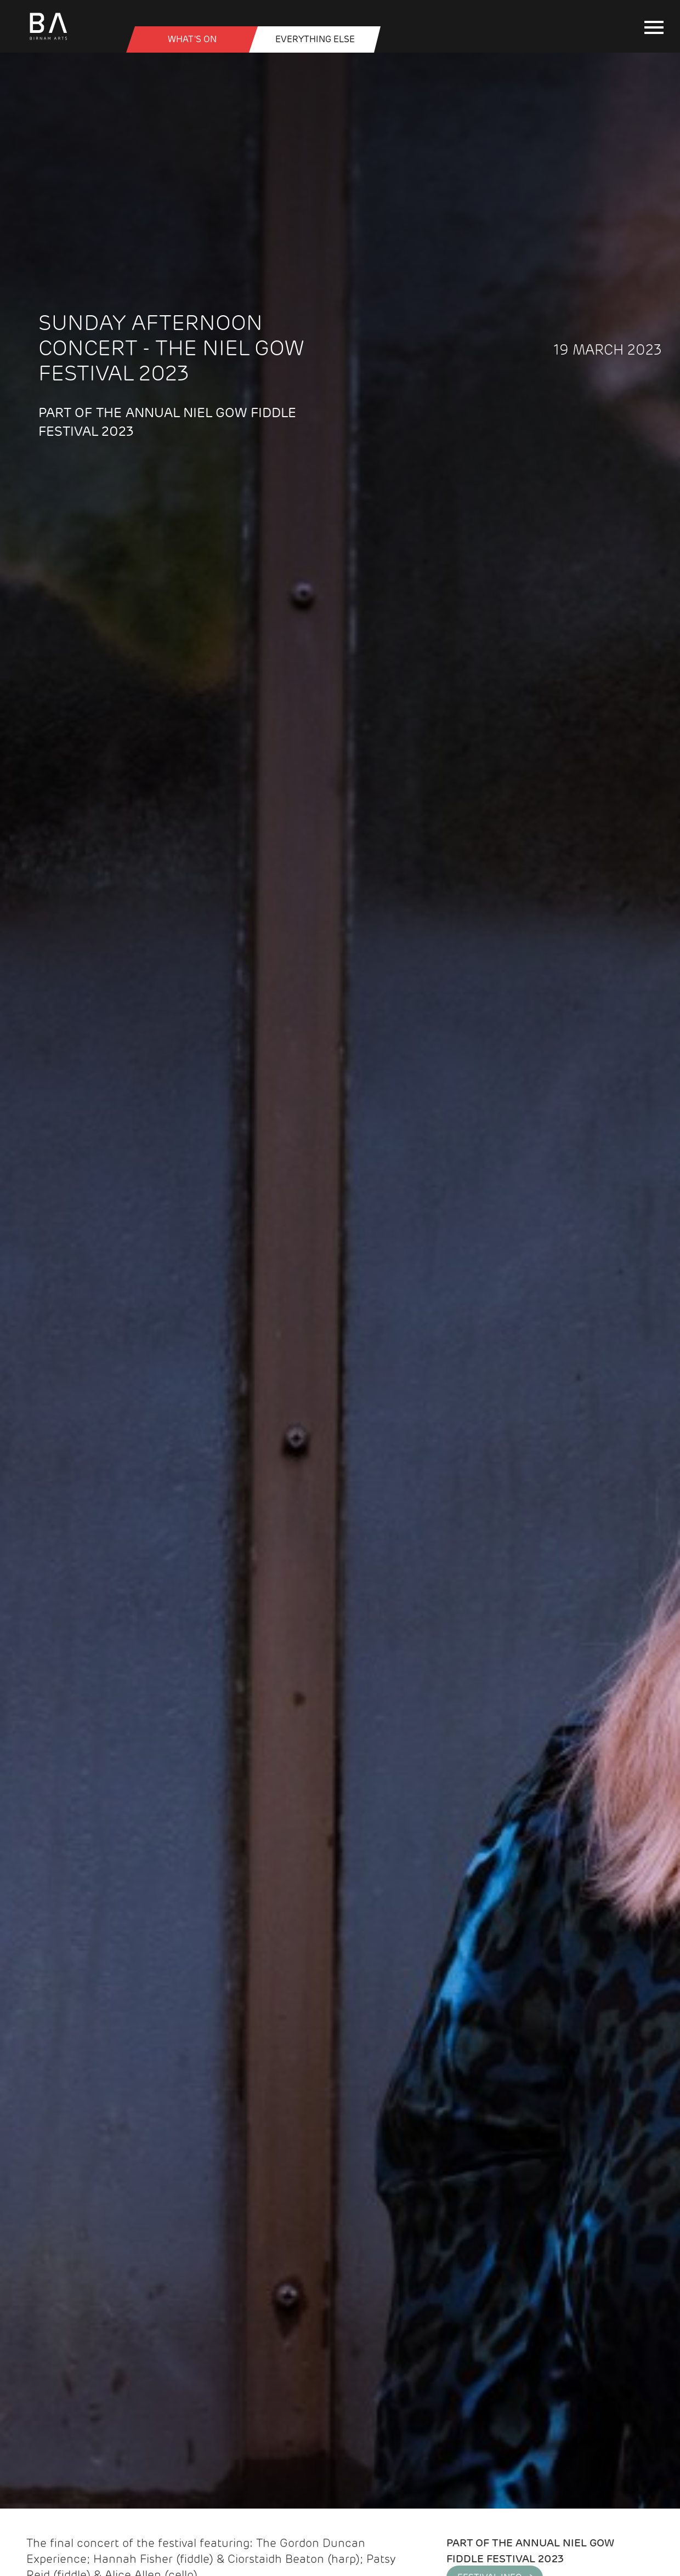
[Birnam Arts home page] (48, 41)
